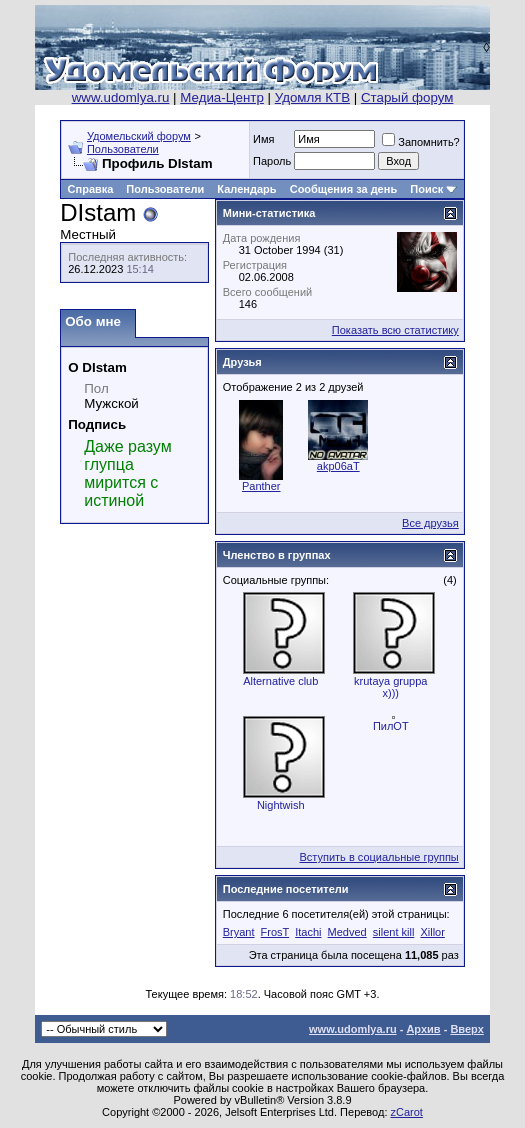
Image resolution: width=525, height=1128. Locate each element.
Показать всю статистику (395, 330)
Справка (91, 189)
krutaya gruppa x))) (390, 687)
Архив (423, 1029)
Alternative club (280, 681)
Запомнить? (421, 142)
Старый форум (407, 97)
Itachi (308, 932)
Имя (263, 139)
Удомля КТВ (312, 97)
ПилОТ (391, 726)
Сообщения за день (343, 189)
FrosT (275, 932)
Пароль (272, 161)
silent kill (394, 932)
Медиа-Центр (222, 97)
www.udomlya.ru (121, 97)
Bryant (239, 932)
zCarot (407, 1112)
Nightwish (281, 805)
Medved (347, 932)
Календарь (246, 189)
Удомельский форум (139, 136)
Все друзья (430, 523)
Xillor (432, 932)
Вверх (466, 1029)
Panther (261, 486)
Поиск (426, 189)
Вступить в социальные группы (378, 857)
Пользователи (123, 149)
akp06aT (338, 466)
